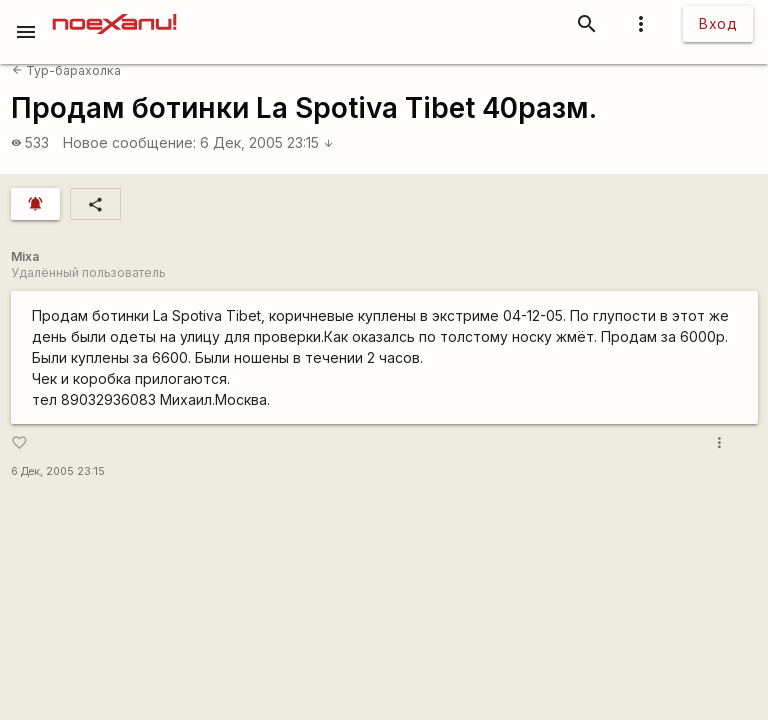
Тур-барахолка (66, 70)
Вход (718, 23)
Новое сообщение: (129, 142)
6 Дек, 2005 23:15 (267, 142)
